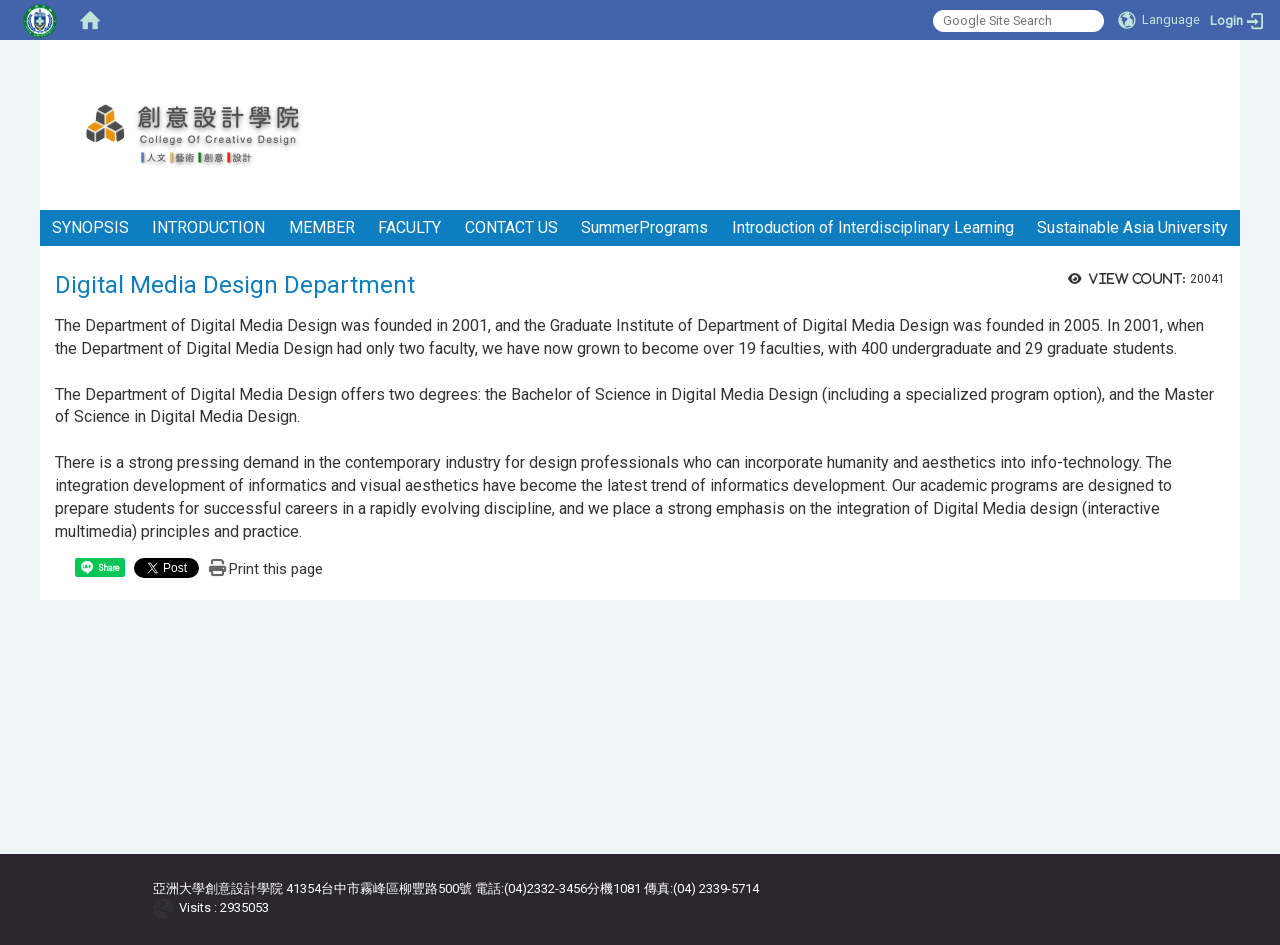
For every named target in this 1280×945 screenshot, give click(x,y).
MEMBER (322, 227)
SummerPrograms (644, 227)
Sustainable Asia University (1132, 227)
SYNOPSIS (90, 227)
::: (1232, 64)
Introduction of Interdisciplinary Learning (873, 227)
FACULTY (409, 227)
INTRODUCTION (208, 227)
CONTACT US (511, 227)
